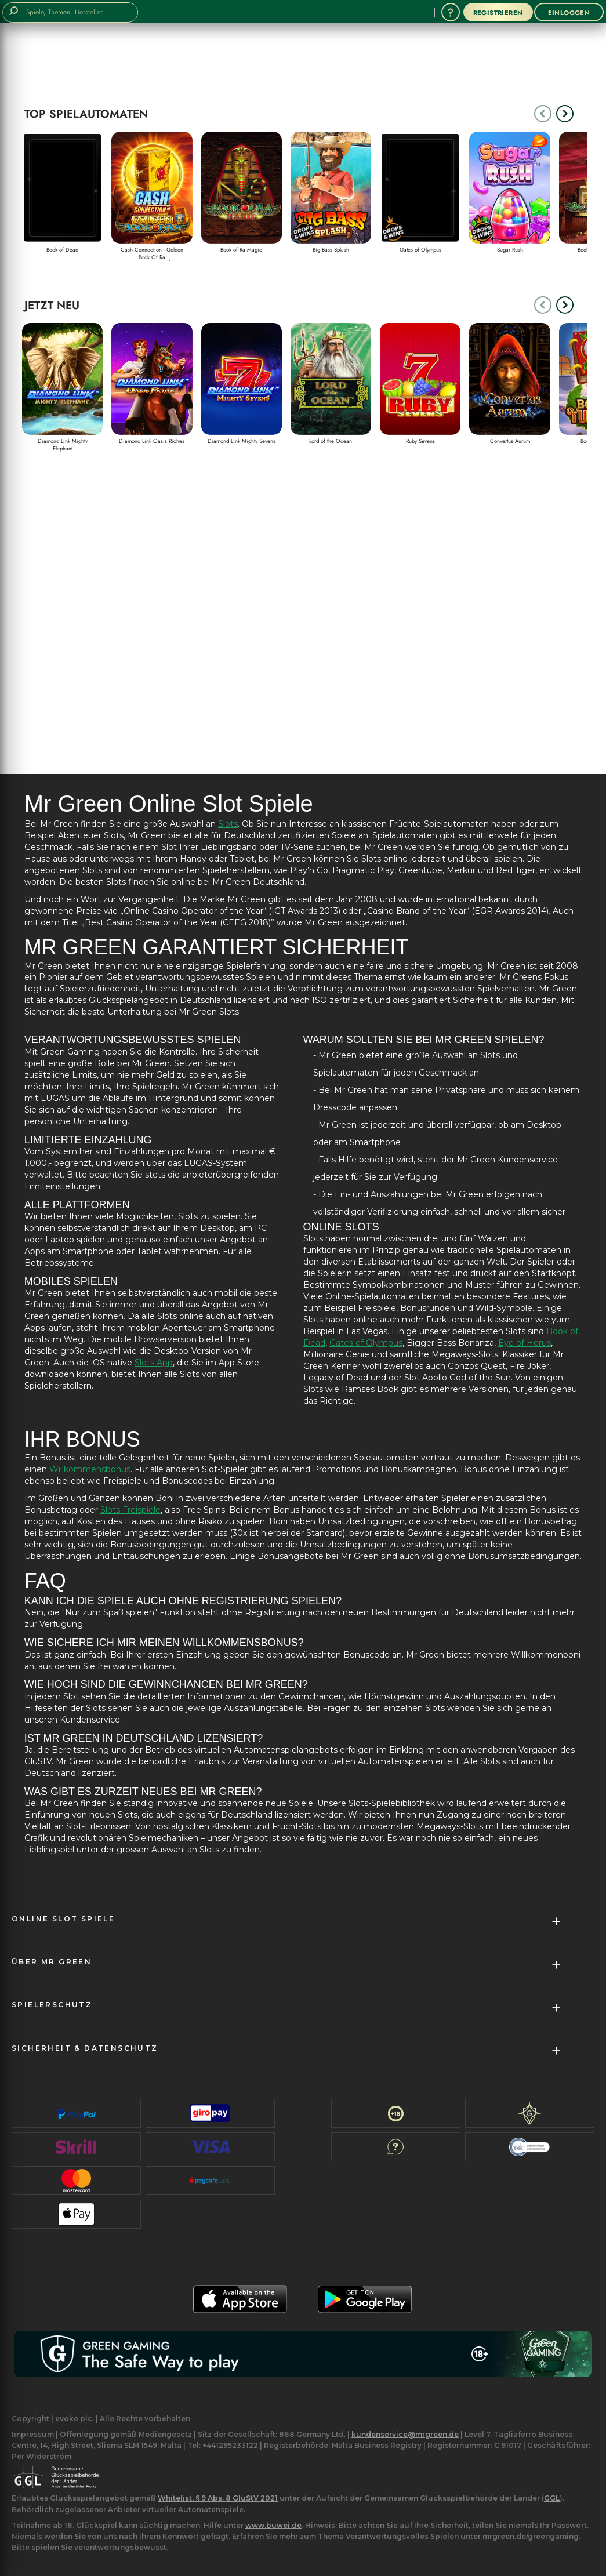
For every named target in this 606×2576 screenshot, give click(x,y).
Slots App (154, 1362)
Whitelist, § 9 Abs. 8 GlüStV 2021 (218, 2498)
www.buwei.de (273, 2525)
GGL (552, 2498)
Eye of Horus (524, 1343)
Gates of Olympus (365, 1343)
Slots (228, 824)
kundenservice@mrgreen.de (405, 2434)
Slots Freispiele (130, 1510)
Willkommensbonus (89, 1469)
